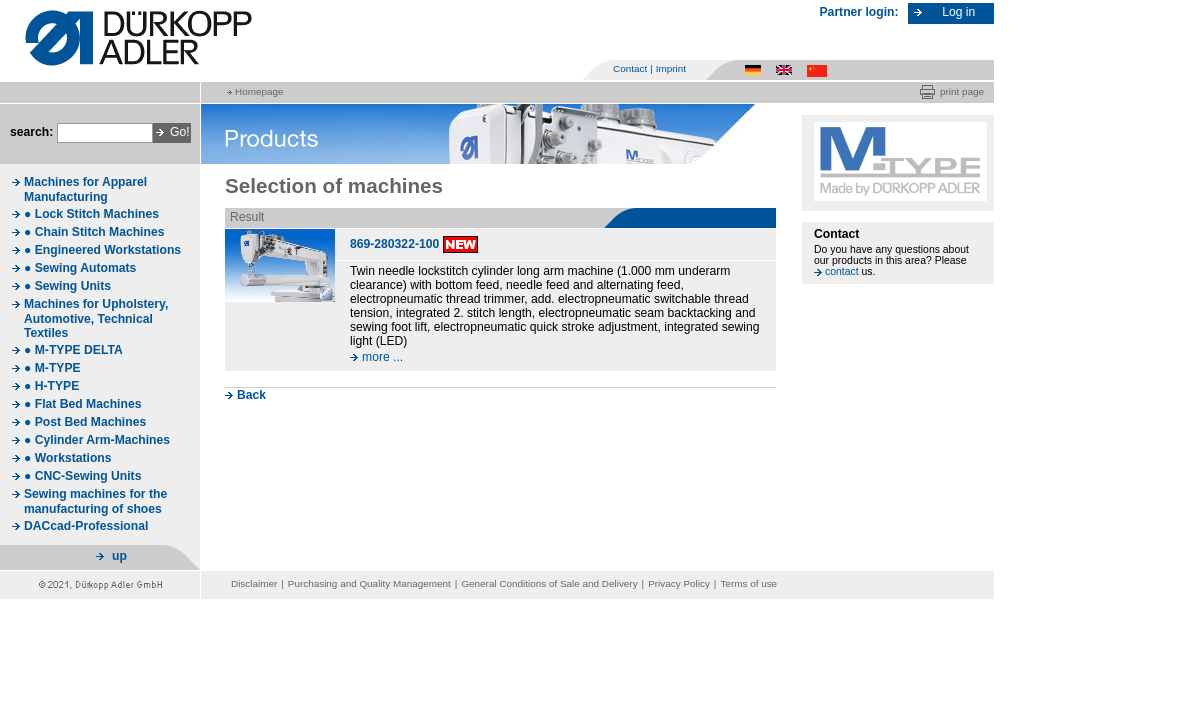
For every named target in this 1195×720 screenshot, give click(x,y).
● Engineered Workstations (102, 250)
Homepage (259, 91)
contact (842, 271)
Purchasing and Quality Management (369, 583)
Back (251, 395)
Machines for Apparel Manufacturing (85, 189)
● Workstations (68, 458)
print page (962, 91)
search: (31, 132)
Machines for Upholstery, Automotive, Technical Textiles (96, 318)
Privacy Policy (679, 583)
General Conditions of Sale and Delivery (549, 583)
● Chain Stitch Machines (94, 232)
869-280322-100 (394, 244)
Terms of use (748, 583)
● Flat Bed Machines (82, 404)
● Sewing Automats (80, 268)
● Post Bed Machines (85, 422)
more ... (382, 357)
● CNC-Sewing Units (82, 476)
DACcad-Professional (86, 526)
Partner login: (859, 12)
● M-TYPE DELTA (73, 350)
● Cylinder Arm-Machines (97, 440)
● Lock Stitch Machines (91, 214)
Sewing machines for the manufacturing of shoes (95, 501)
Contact (630, 68)
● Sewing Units (67, 286)
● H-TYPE (51, 386)
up (119, 556)
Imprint (671, 68)
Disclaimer (254, 583)
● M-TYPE (52, 368)
